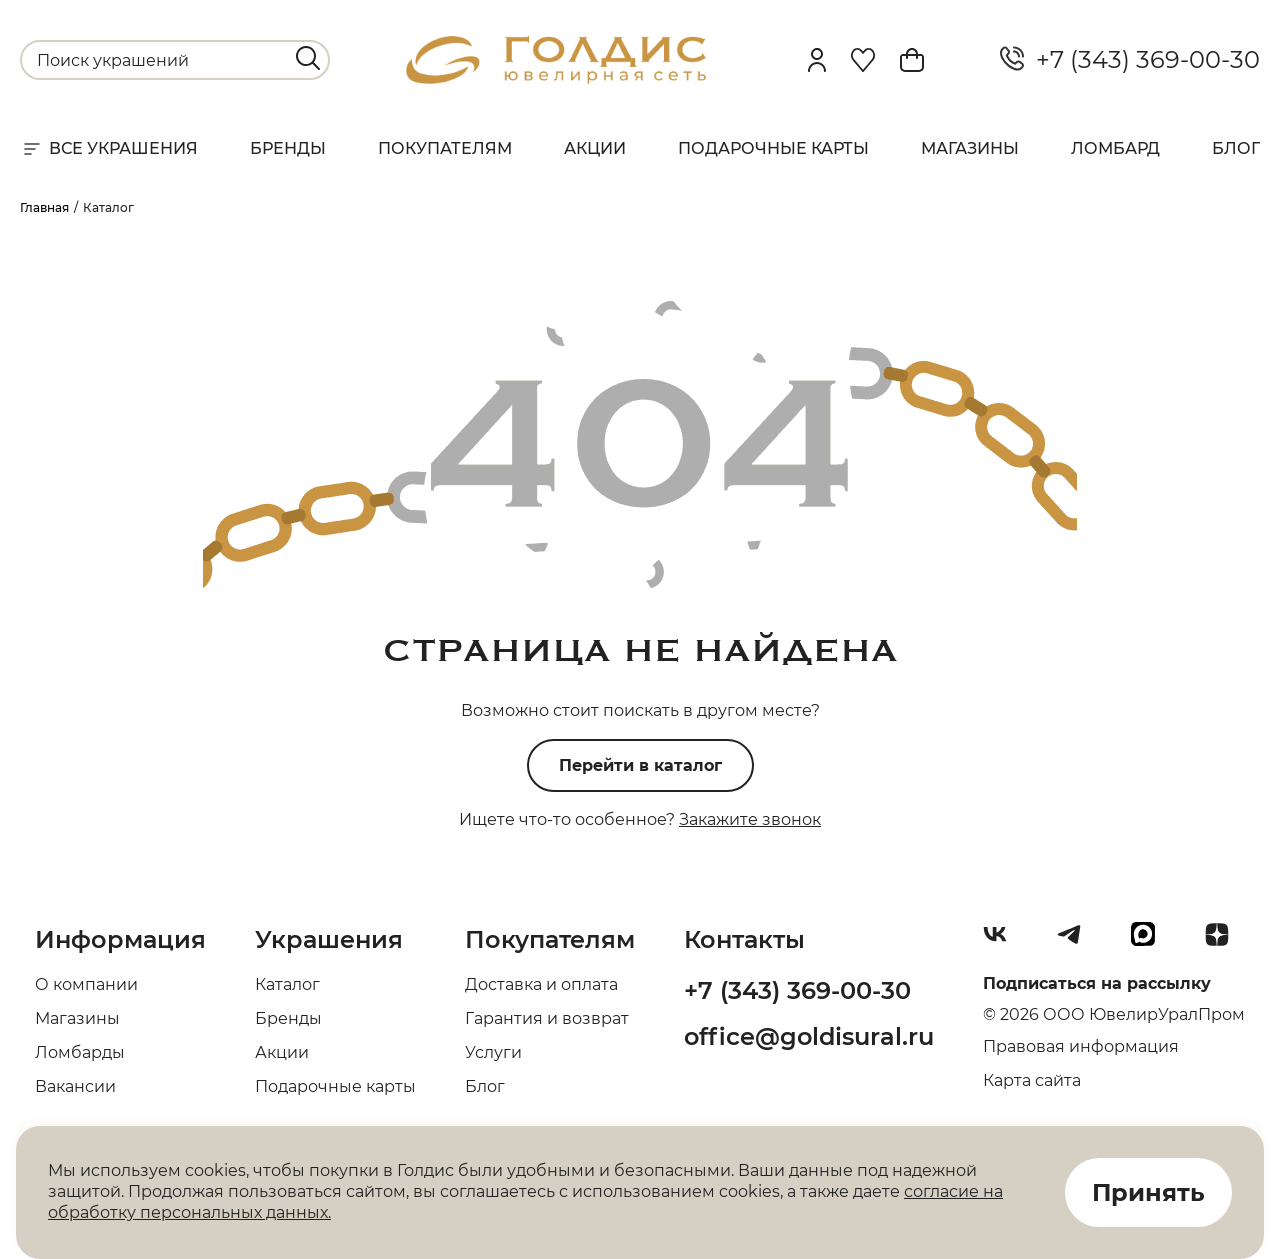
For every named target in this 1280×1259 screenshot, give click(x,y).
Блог (1236, 148)
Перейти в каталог (640, 765)
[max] (1151, 942)
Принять (1148, 1192)
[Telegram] (1077, 942)
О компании (86, 984)
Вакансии (75, 1086)
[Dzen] (1225, 942)
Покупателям (445, 148)
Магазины (970, 148)
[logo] (556, 78)
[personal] (817, 60)
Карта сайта (1032, 1080)
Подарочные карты (773, 148)
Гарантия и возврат (547, 1018)
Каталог (287, 984)
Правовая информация (1081, 1046)
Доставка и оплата (541, 984)
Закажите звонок (750, 819)
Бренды (288, 148)
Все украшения (109, 149)
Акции (595, 148)
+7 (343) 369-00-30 (1130, 60)
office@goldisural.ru (809, 1036)
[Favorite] (863, 60)
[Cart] (912, 60)
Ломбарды (80, 1052)
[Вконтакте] (1003, 942)
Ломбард (1115, 148)
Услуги (493, 1052)
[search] (308, 58)
